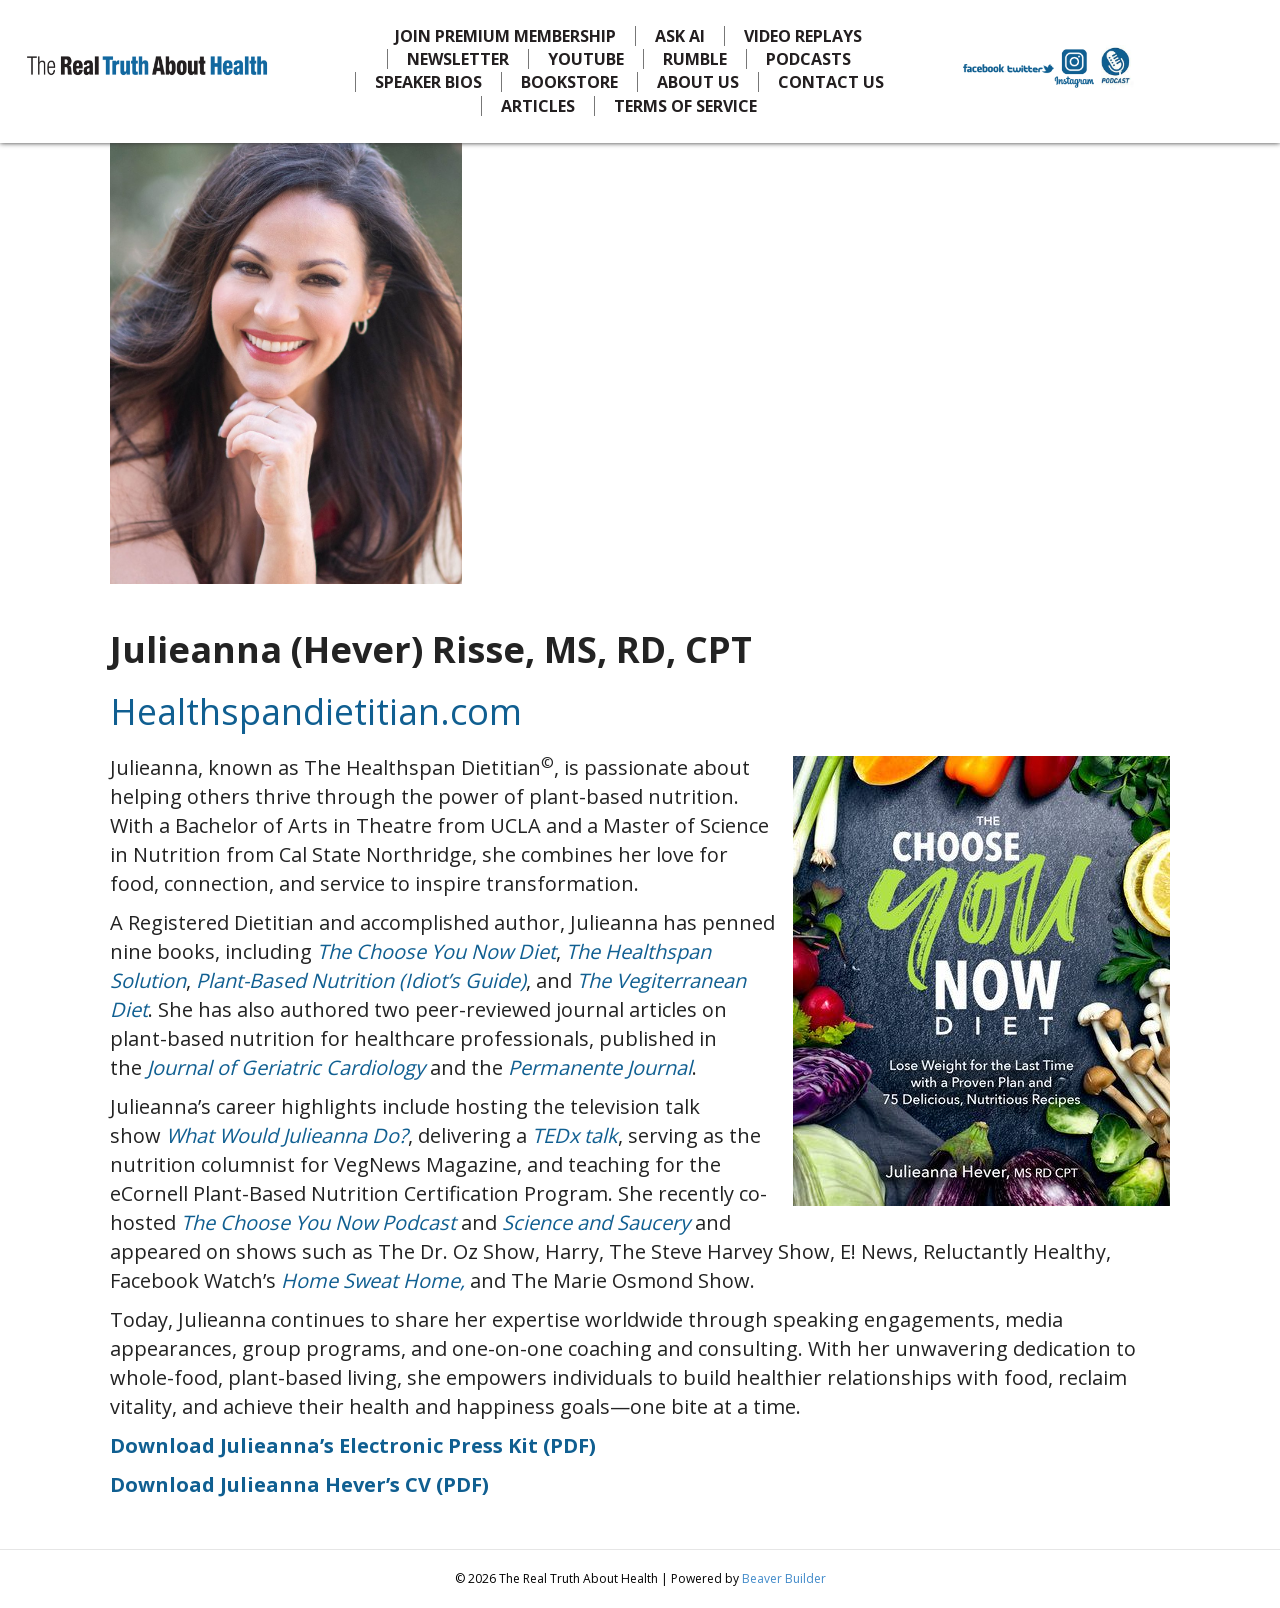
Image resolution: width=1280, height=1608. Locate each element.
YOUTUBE (586, 59)
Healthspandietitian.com (316, 711)
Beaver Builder (784, 1578)
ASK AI (680, 36)
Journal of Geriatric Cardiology (286, 1067)
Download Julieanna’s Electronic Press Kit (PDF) (353, 1445)
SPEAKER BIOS (428, 82)
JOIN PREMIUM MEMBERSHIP (505, 36)
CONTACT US (831, 82)
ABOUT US (698, 82)
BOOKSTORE (569, 82)
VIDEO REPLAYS (803, 36)
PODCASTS (808, 59)
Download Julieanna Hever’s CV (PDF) (299, 1484)
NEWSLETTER (458, 59)
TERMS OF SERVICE (685, 106)
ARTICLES (538, 106)
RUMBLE (695, 59)
